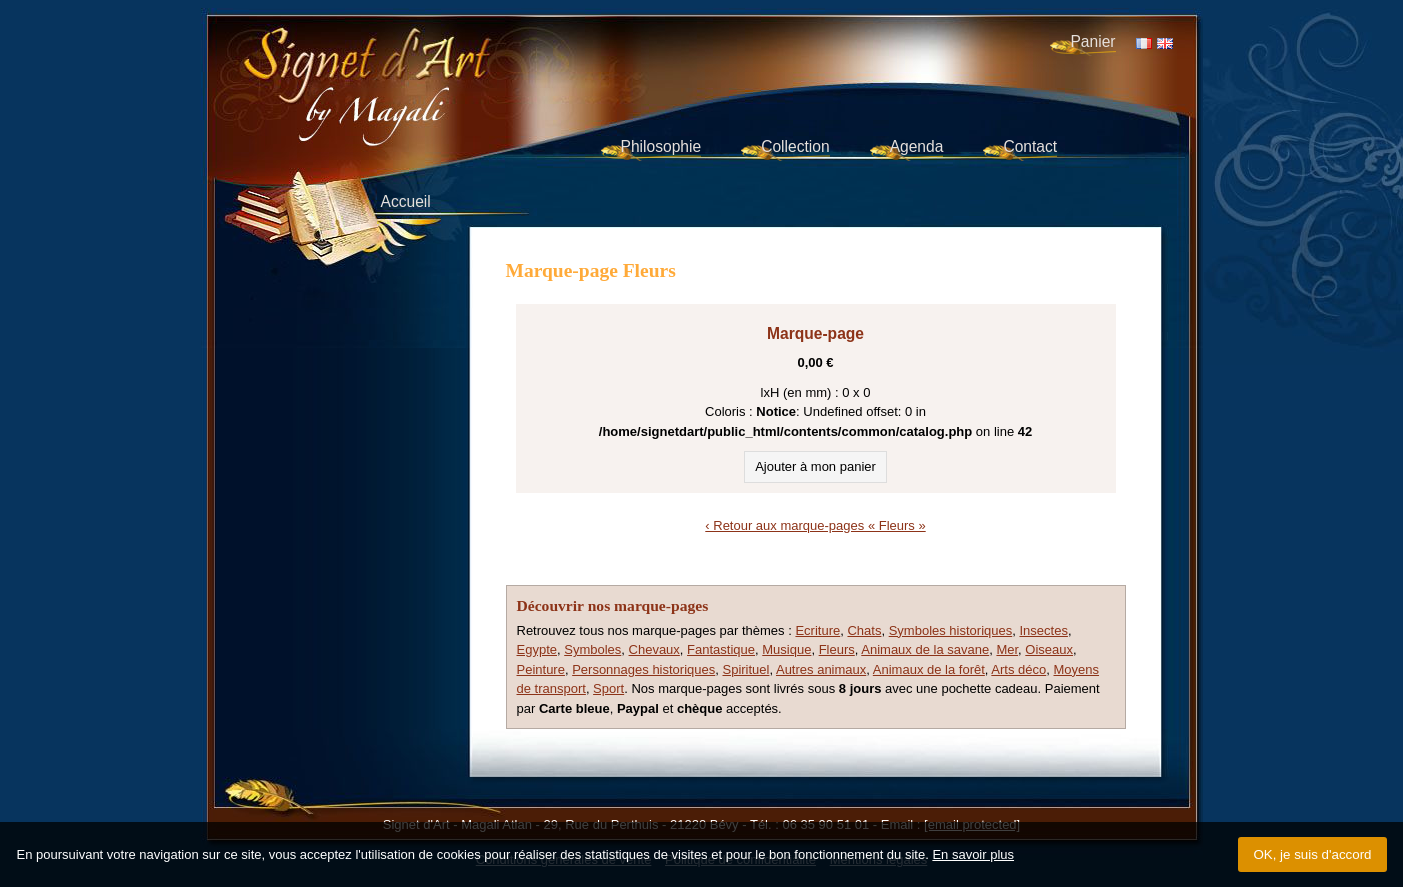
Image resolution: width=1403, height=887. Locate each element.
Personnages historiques (643, 669)
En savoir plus (973, 854)
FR (1144, 43)
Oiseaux (1049, 649)
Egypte (537, 649)
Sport (608, 688)
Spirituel (745, 669)
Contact (1030, 146)
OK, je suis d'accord (1312, 854)
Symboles (592, 649)
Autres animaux (821, 669)
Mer (1007, 649)
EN (1165, 43)
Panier (1092, 41)
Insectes (1043, 630)
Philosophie (661, 146)
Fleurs (837, 649)
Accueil (406, 201)
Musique (786, 649)
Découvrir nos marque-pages (613, 605)
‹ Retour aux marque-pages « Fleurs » (815, 525)
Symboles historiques (951, 630)
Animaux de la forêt (929, 669)
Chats (864, 630)
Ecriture (817, 630)
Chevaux (654, 649)
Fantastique (721, 649)
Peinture (541, 669)
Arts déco (1018, 669)
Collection (795, 146)
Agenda (917, 146)
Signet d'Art (433, 65)
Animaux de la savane (925, 649)
